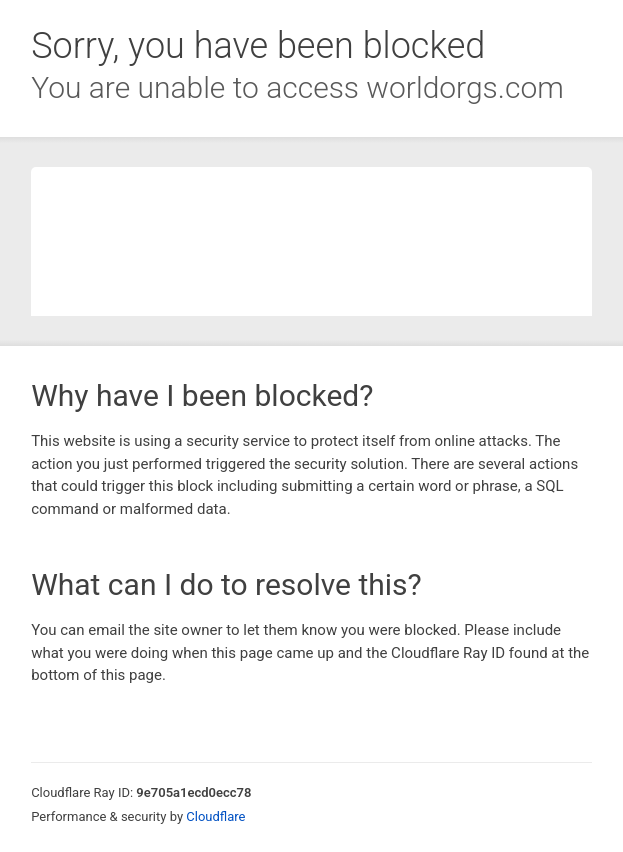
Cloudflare (215, 816)
